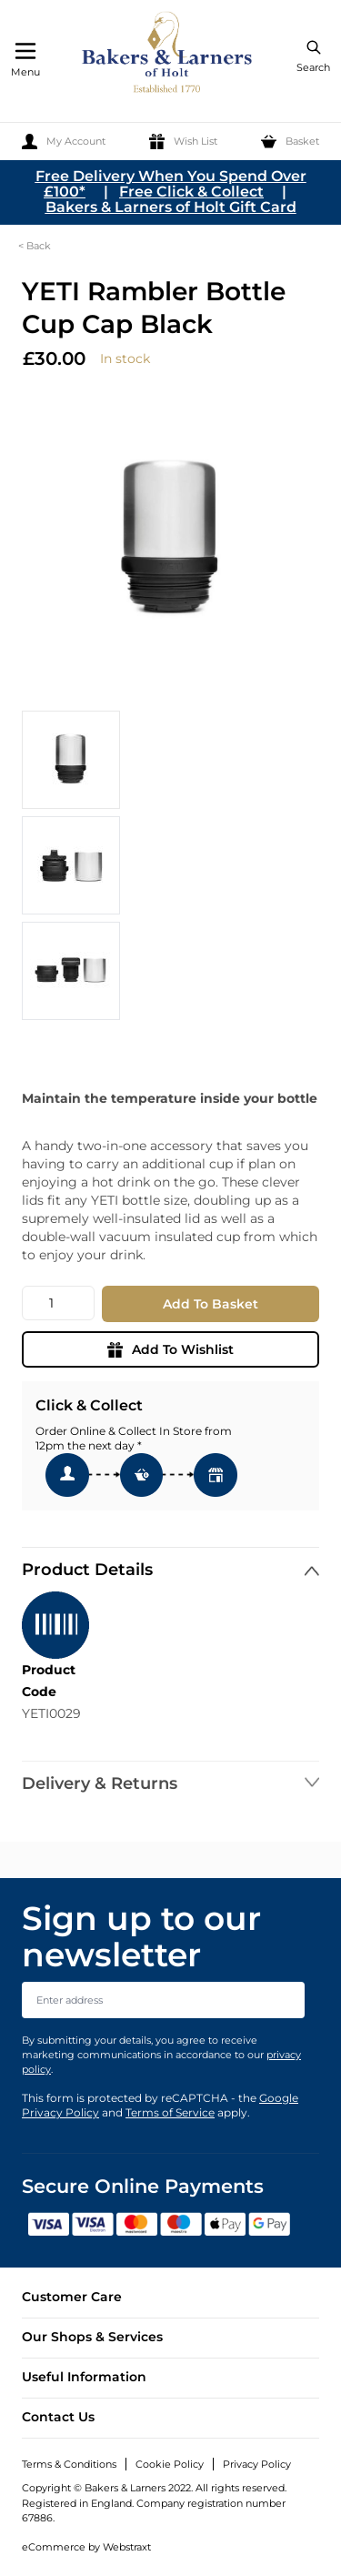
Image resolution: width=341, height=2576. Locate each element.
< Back (34, 245)
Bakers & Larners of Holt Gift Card (170, 207)
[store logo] (168, 55)
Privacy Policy (257, 2464)
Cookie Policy (169, 2464)
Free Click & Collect (191, 191)
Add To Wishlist (170, 1349)
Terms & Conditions (69, 2464)
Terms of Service (170, 2112)
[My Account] (63, 141)
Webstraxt (127, 2547)
